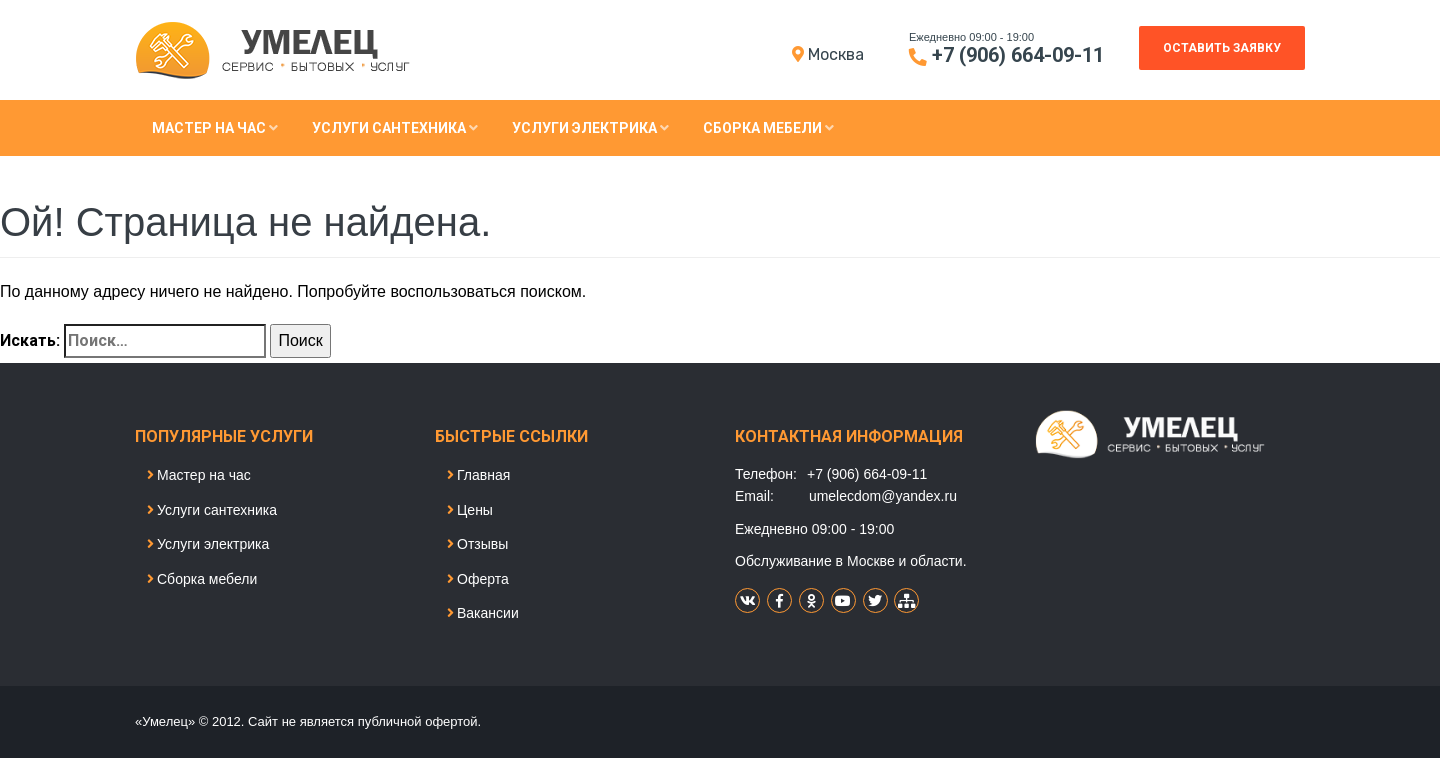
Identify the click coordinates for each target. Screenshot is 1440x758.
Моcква (836, 54)
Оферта (478, 579)
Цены (470, 510)
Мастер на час (215, 128)
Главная (478, 475)
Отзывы (477, 544)
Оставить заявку (1222, 48)
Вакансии (483, 613)
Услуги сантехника (395, 128)
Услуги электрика (590, 128)
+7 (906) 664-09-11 (1018, 55)
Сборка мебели (768, 128)
